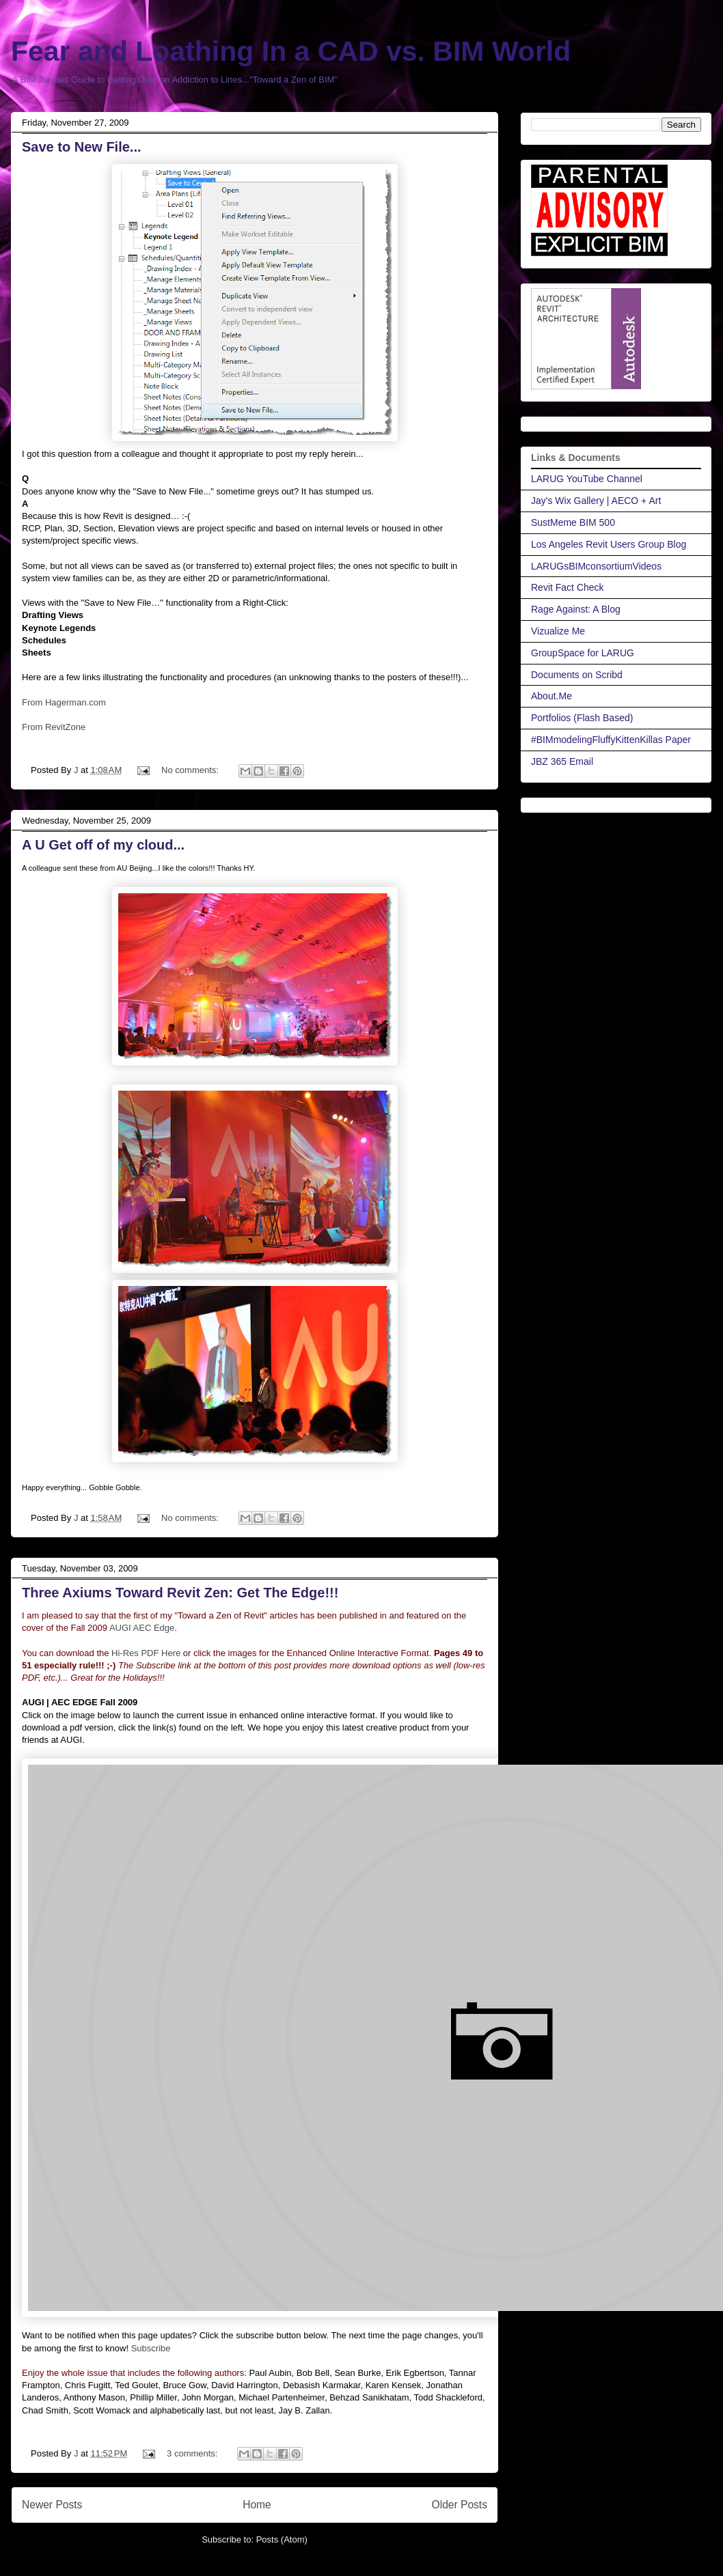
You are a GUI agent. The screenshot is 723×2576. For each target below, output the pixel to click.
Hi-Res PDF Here (145, 1653)
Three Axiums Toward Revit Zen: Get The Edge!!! (180, 1592)
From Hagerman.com (64, 702)
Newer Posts (52, 2504)
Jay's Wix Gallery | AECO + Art (596, 500)
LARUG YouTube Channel (586, 478)
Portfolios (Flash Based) (582, 717)
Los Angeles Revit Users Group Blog (608, 544)
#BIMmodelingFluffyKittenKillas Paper (611, 739)
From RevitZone (53, 727)
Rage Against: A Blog (575, 609)
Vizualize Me (558, 631)
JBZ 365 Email (562, 761)
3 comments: (193, 2453)
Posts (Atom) (282, 2539)
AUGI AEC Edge (141, 1628)
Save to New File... (81, 146)
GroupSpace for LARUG (582, 652)
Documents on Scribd (577, 674)
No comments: (191, 770)
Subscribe (151, 2348)
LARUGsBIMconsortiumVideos (596, 566)
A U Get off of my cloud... (103, 844)
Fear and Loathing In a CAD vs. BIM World (291, 51)
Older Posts (459, 2504)
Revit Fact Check (567, 587)
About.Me (551, 695)
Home (257, 2504)
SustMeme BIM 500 (573, 522)
